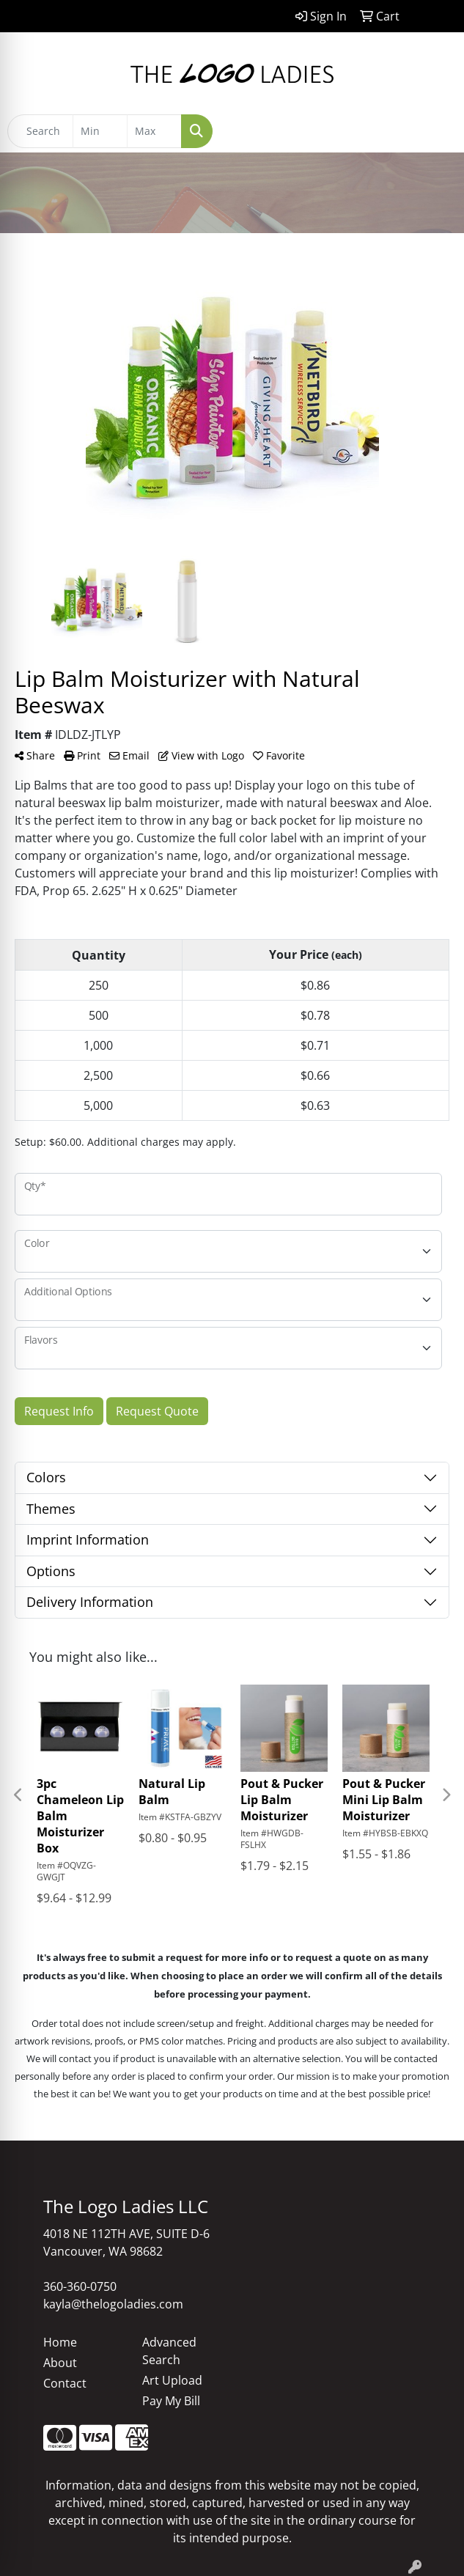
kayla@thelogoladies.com (113, 2304)
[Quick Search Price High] (154, 131)
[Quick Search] (40, 131)
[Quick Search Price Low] (100, 131)
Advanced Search (169, 2351)
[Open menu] (434, 131)
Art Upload (172, 2380)
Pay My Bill (171, 2401)
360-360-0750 (80, 2286)
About (60, 2363)
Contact (64, 2383)
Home (60, 2342)
